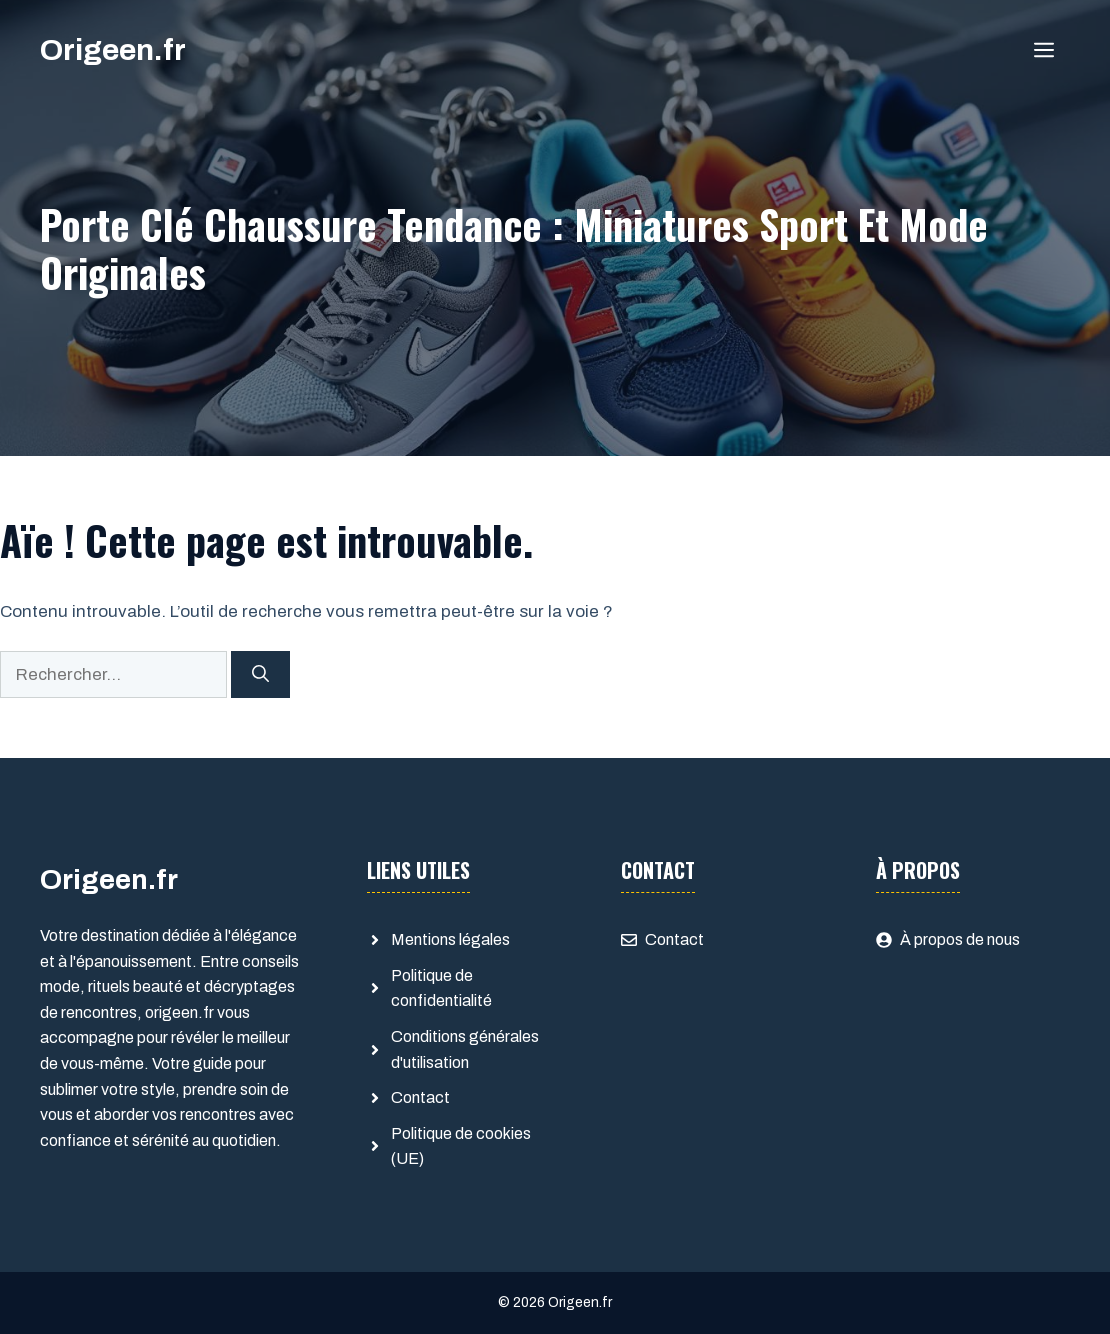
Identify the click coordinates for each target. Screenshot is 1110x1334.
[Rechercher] (260, 675)
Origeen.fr (113, 50)
